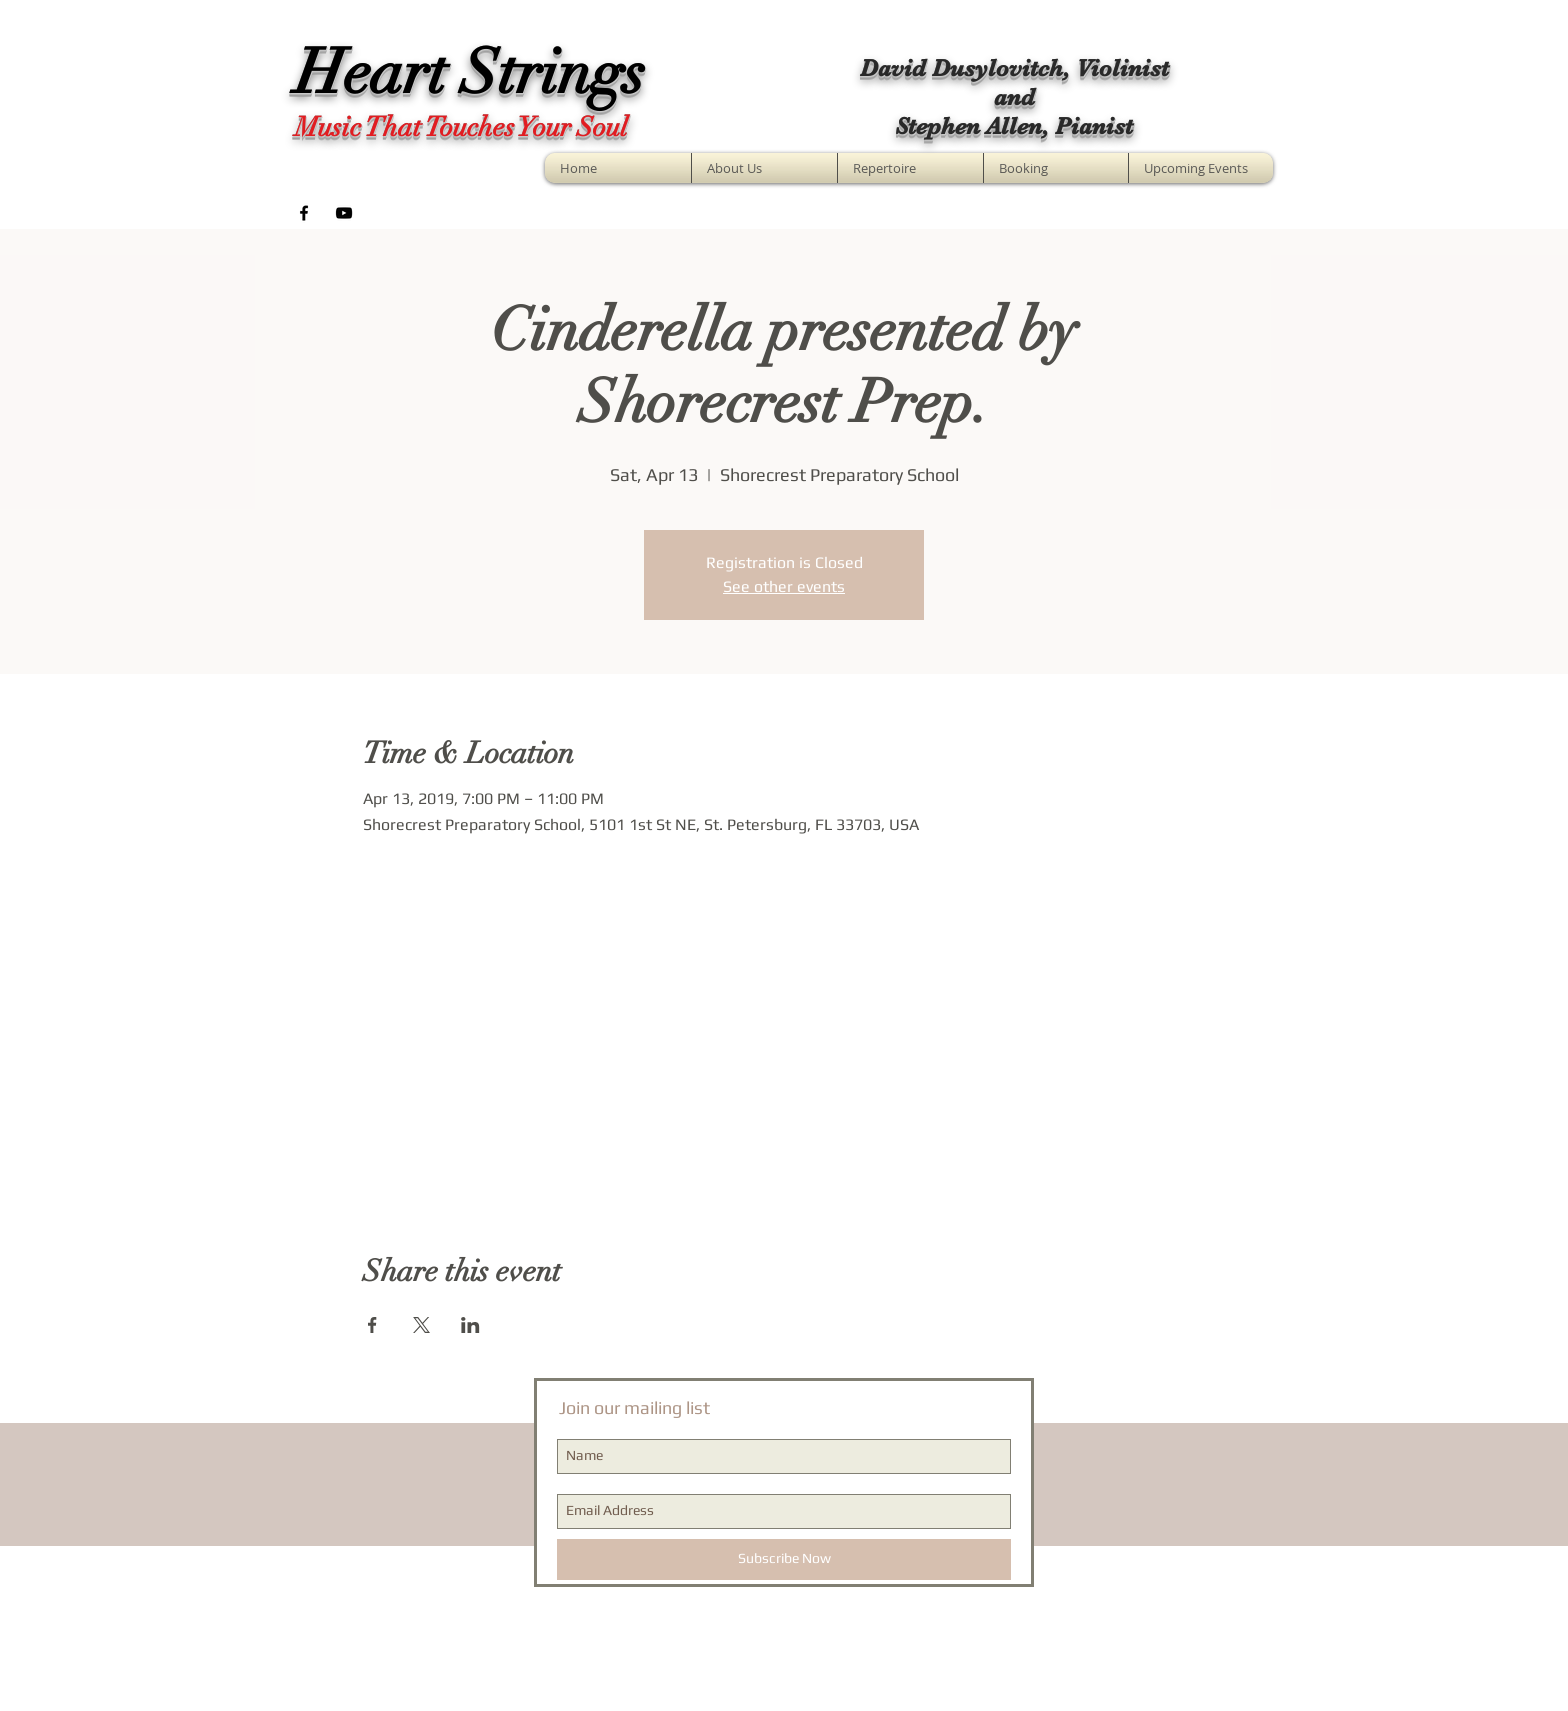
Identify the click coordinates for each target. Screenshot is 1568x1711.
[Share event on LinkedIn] (470, 1325)
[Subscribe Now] (784, 1559)
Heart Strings (470, 73)
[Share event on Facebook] (372, 1325)
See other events (784, 586)
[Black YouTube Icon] (344, 213)
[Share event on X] (421, 1325)
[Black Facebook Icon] (304, 213)
